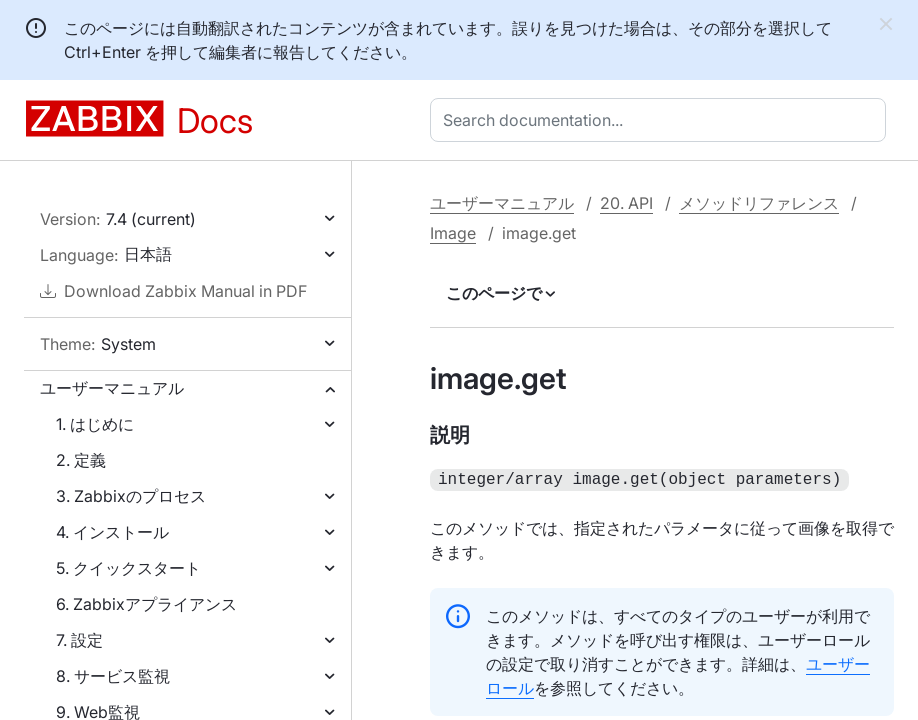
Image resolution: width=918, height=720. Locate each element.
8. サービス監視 (113, 676)
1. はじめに (95, 424)
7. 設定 (79, 640)
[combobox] (662, 120)
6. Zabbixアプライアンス (146, 604)
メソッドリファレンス (759, 203)
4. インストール (112, 532)
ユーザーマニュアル (112, 388)
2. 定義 (81, 460)
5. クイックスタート (128, 568)
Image (453, 233)
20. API (626, 203)
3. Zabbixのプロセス (131, 496)
